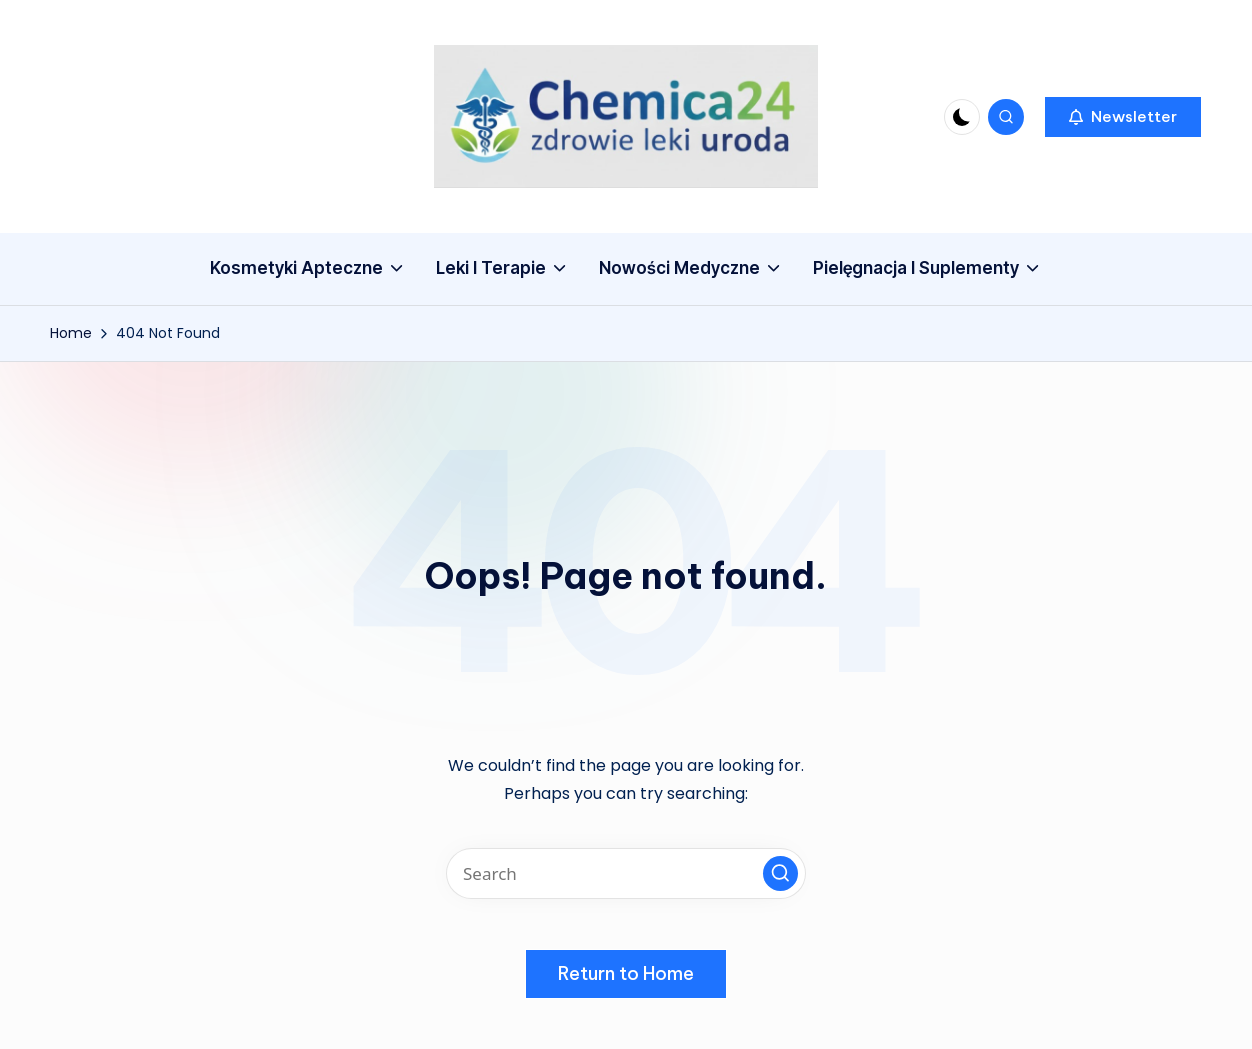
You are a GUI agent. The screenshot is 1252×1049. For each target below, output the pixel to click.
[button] (1123, 117)
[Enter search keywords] (626, 873)
